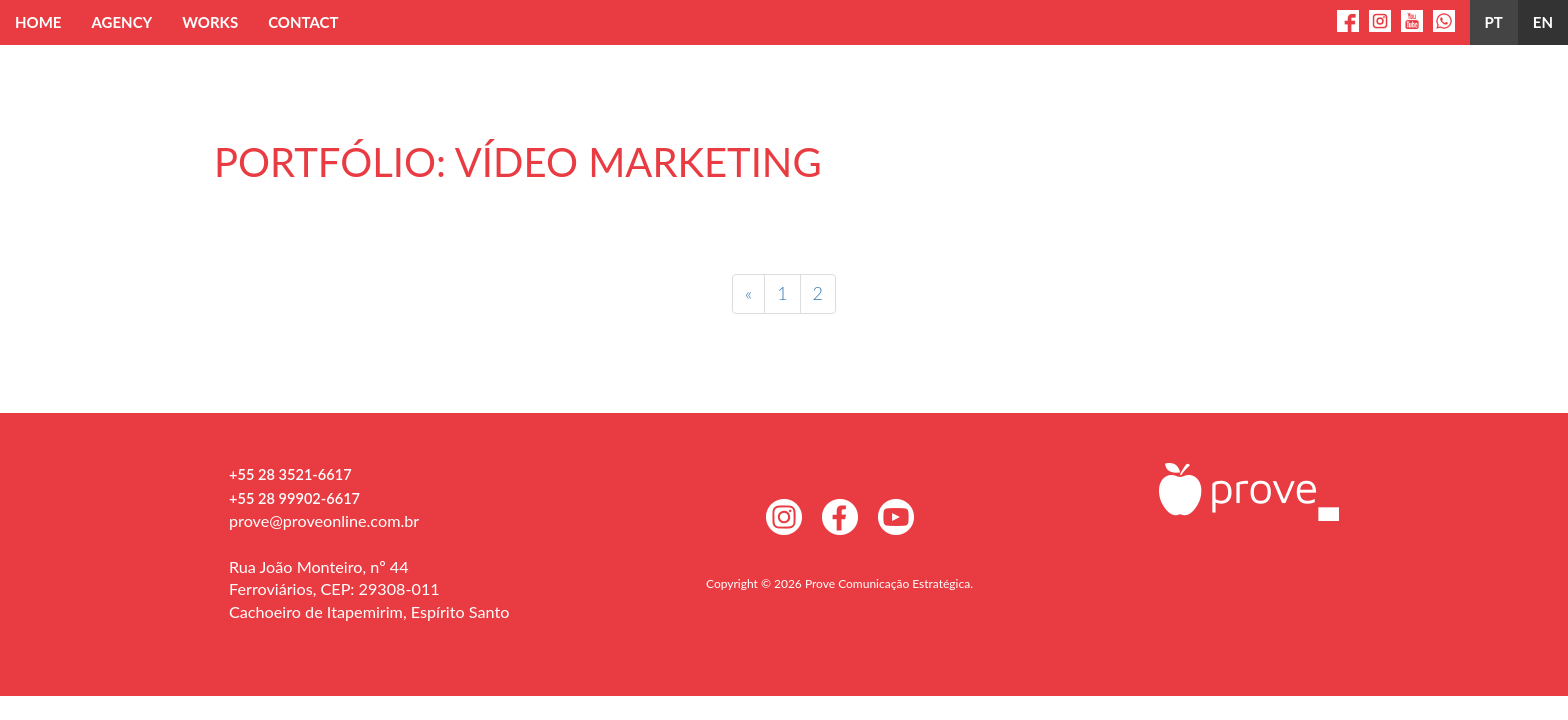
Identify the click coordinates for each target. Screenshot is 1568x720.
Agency (121, 22)
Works (210, 22)
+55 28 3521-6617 (290, 474)
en (1543, 22)
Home (38, 22)
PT (1494, 22)
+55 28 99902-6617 (294, 498)
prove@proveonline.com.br (324, 520)
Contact (303, 22)
